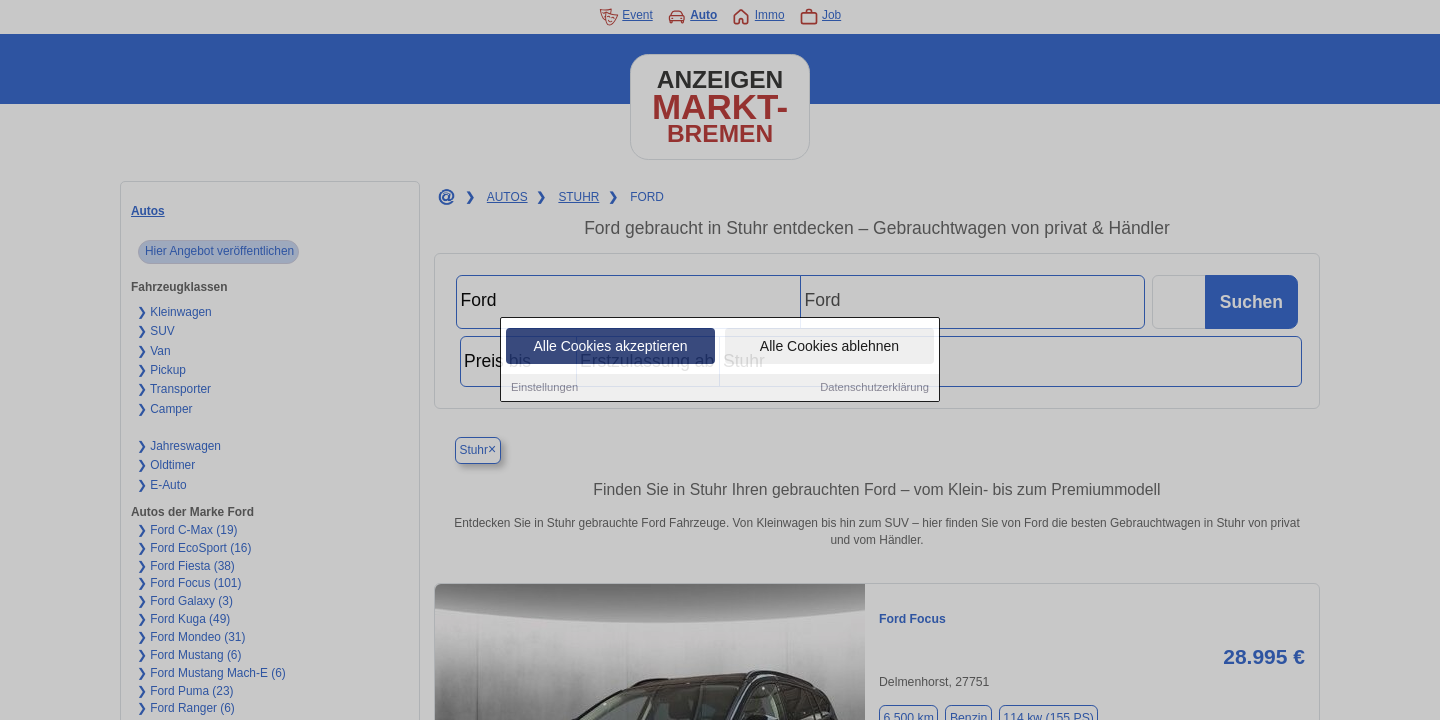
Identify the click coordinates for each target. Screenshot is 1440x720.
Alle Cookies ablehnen (829, 347)
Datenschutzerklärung (874, 388)
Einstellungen (544, 388)
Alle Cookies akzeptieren (610, 347)
